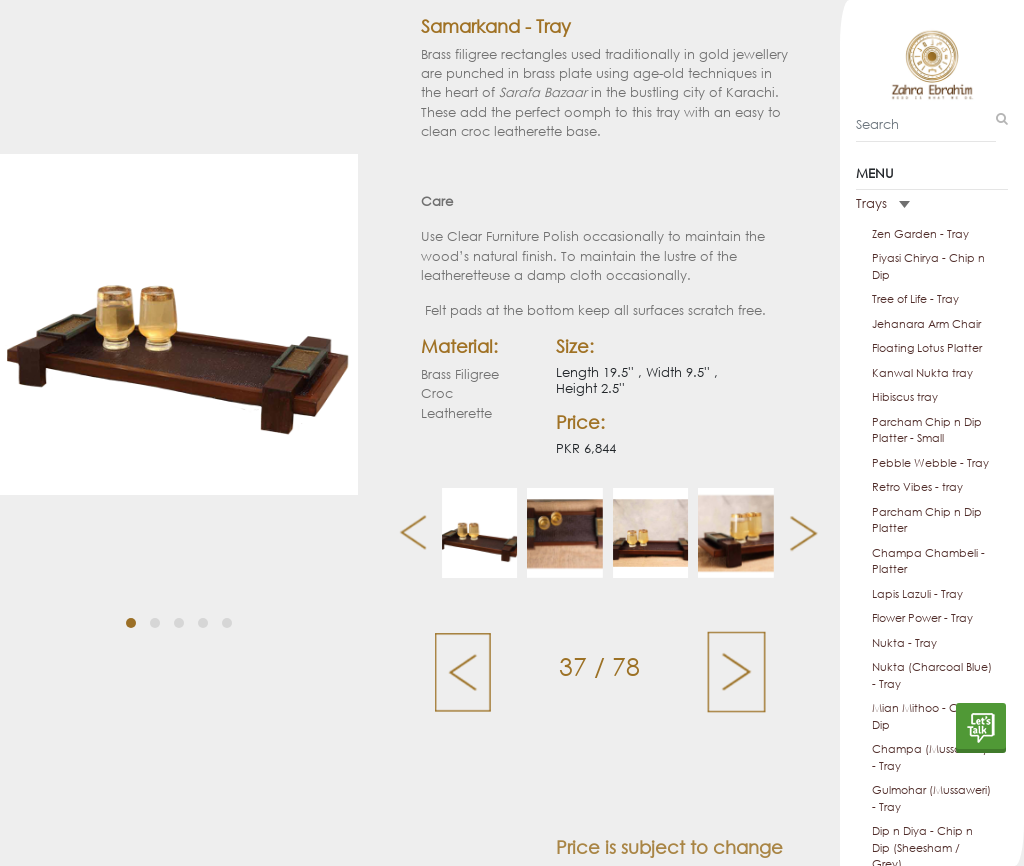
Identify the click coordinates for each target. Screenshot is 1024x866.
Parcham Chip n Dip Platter (927, 520)
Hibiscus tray (905, 397)
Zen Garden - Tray (920, 234)
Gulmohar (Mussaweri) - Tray (931, 798)
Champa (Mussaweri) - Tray (929, 757)
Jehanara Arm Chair (926, 324)
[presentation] (405, 533)
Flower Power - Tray (922, 618)
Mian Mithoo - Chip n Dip (928, 716)
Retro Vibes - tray (917, 487)
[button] (131, 603)
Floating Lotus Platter (927, 348)
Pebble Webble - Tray (930, 463)
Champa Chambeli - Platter (928, 561)
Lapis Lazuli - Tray (917, 594)
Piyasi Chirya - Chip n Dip (928, 266)
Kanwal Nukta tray (922, 373)
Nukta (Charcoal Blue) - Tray (932, 675)
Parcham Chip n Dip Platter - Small (927, 430)
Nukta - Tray (904, 643)
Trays (883, 203)
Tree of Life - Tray (915, 299)
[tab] (932, 204)
